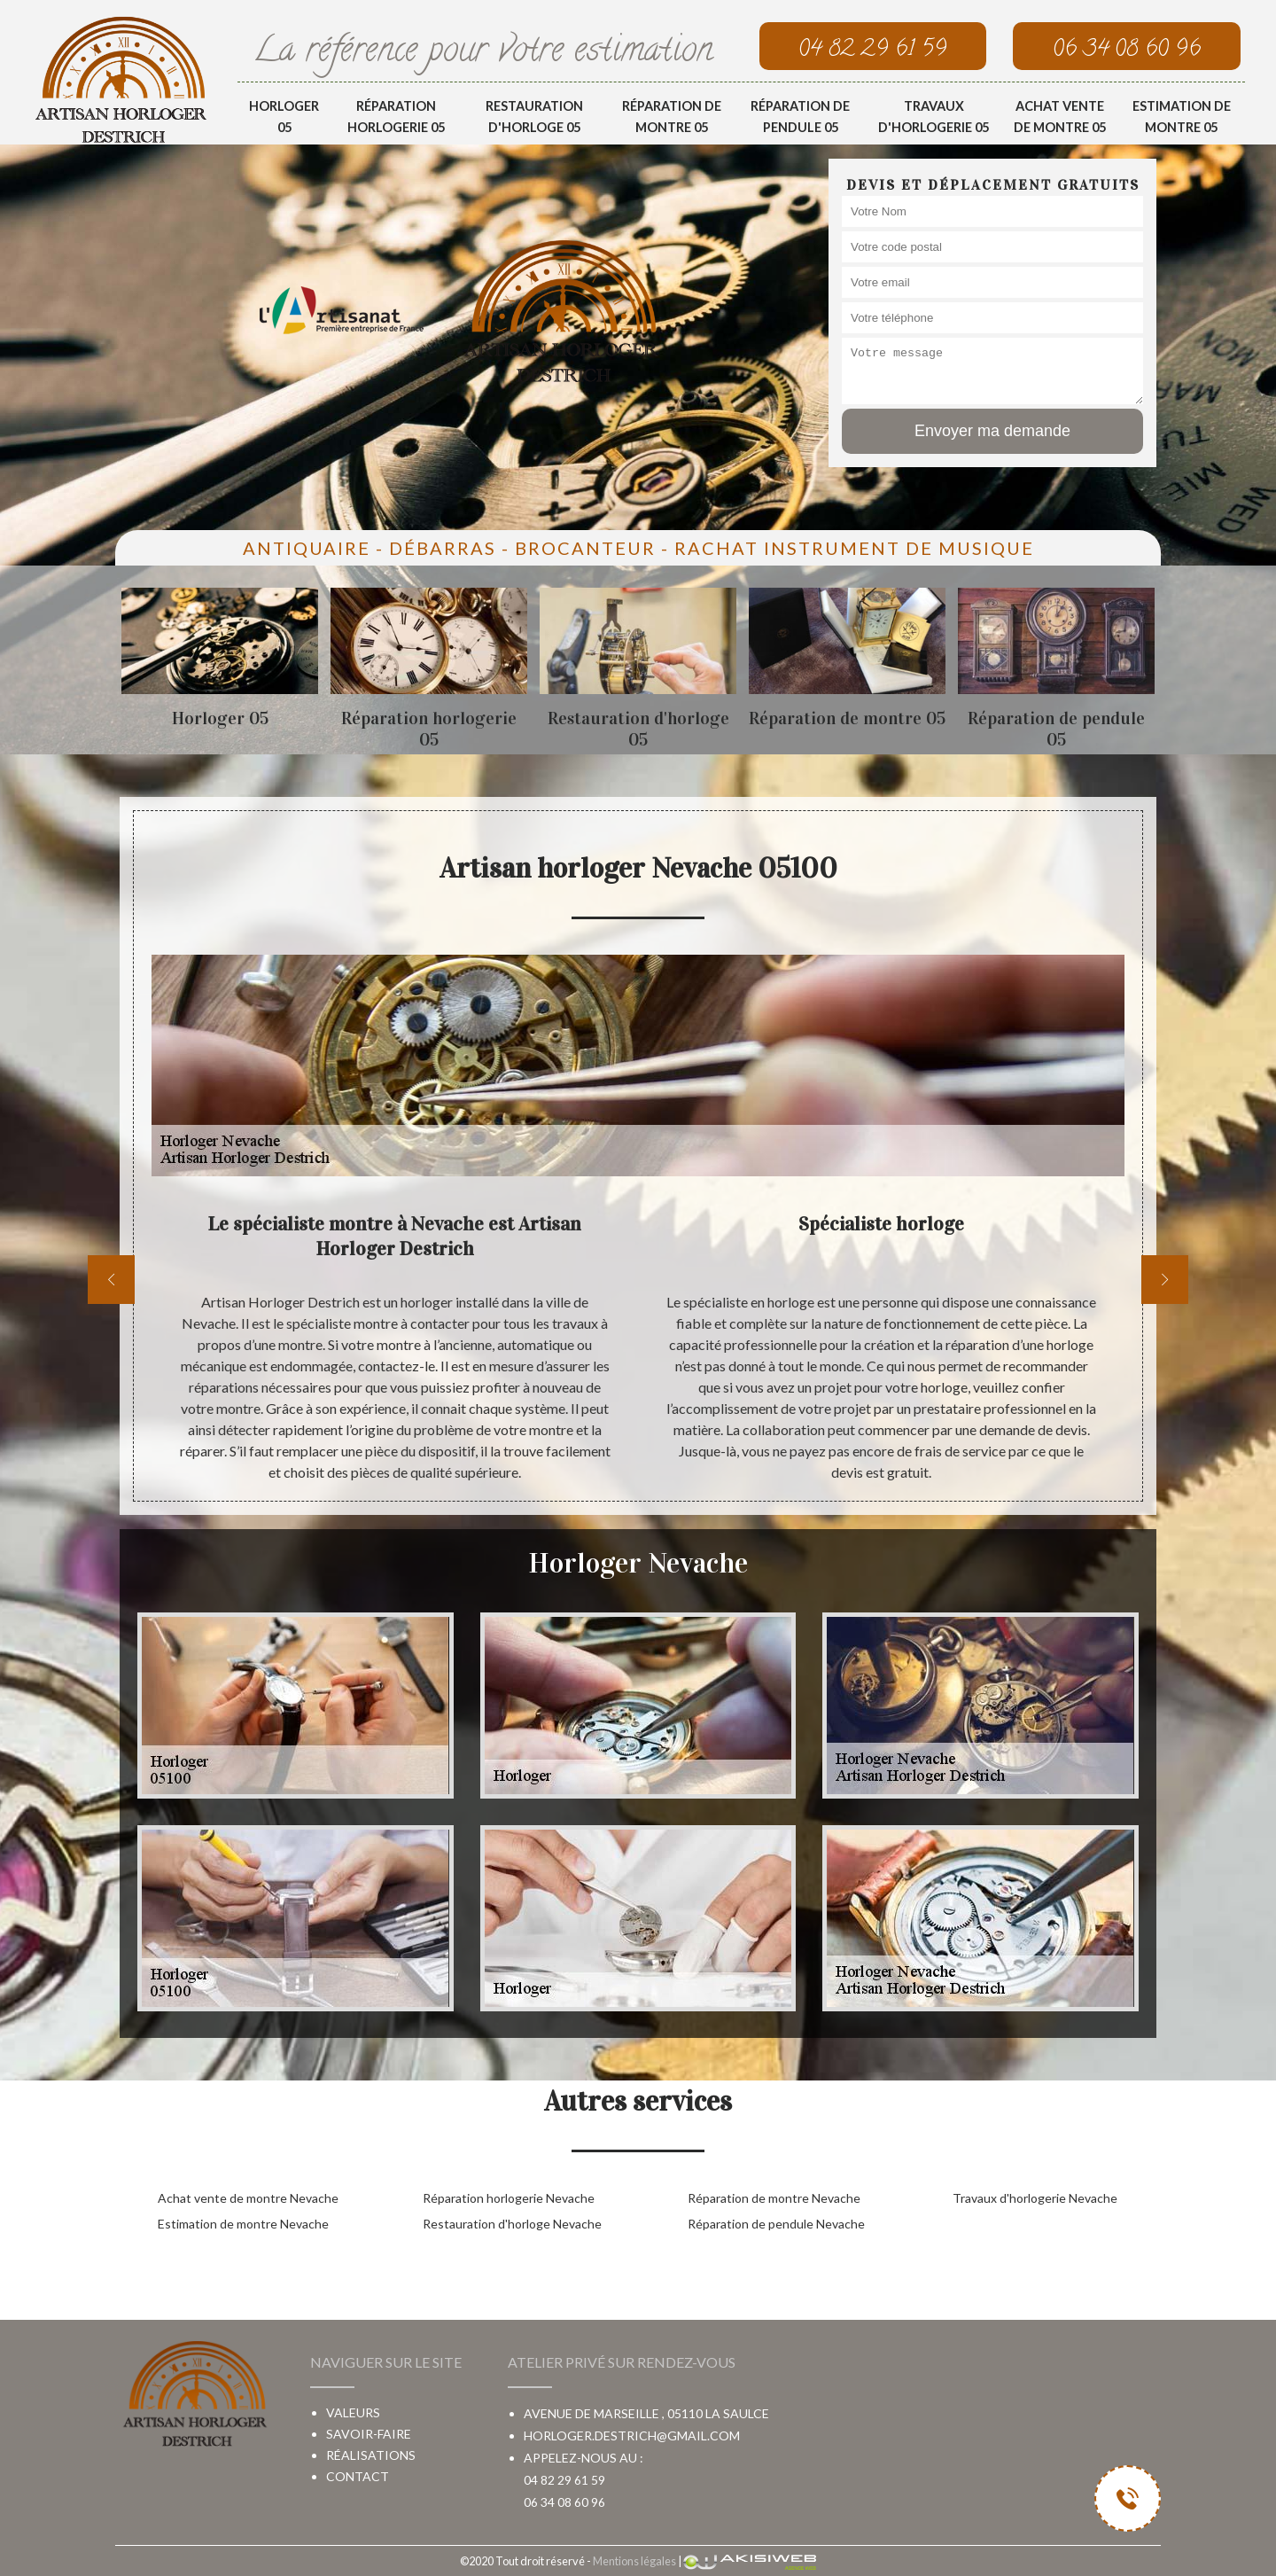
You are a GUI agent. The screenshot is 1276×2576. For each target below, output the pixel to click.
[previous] (111, 1279)
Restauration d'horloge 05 (534, 116)
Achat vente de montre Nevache (248, 2197)
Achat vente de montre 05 (1060, 116)
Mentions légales (634, 2561)
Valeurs (353, 2412)
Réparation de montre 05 (671, 116)
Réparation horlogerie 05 (396, 116)
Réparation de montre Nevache (774, 2197)
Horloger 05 (284, 116)
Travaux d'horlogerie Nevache (1035, 2197)
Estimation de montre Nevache (243, 2223)
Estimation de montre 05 (1181, 116)
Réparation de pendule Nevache (776, 2223)
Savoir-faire (368, 2433)
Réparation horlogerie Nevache (509, 2197)
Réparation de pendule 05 (800, 116)
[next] (1164, 1279)
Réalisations (371, 2455)
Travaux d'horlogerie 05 (933, 116)
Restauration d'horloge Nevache (512, 2223)
